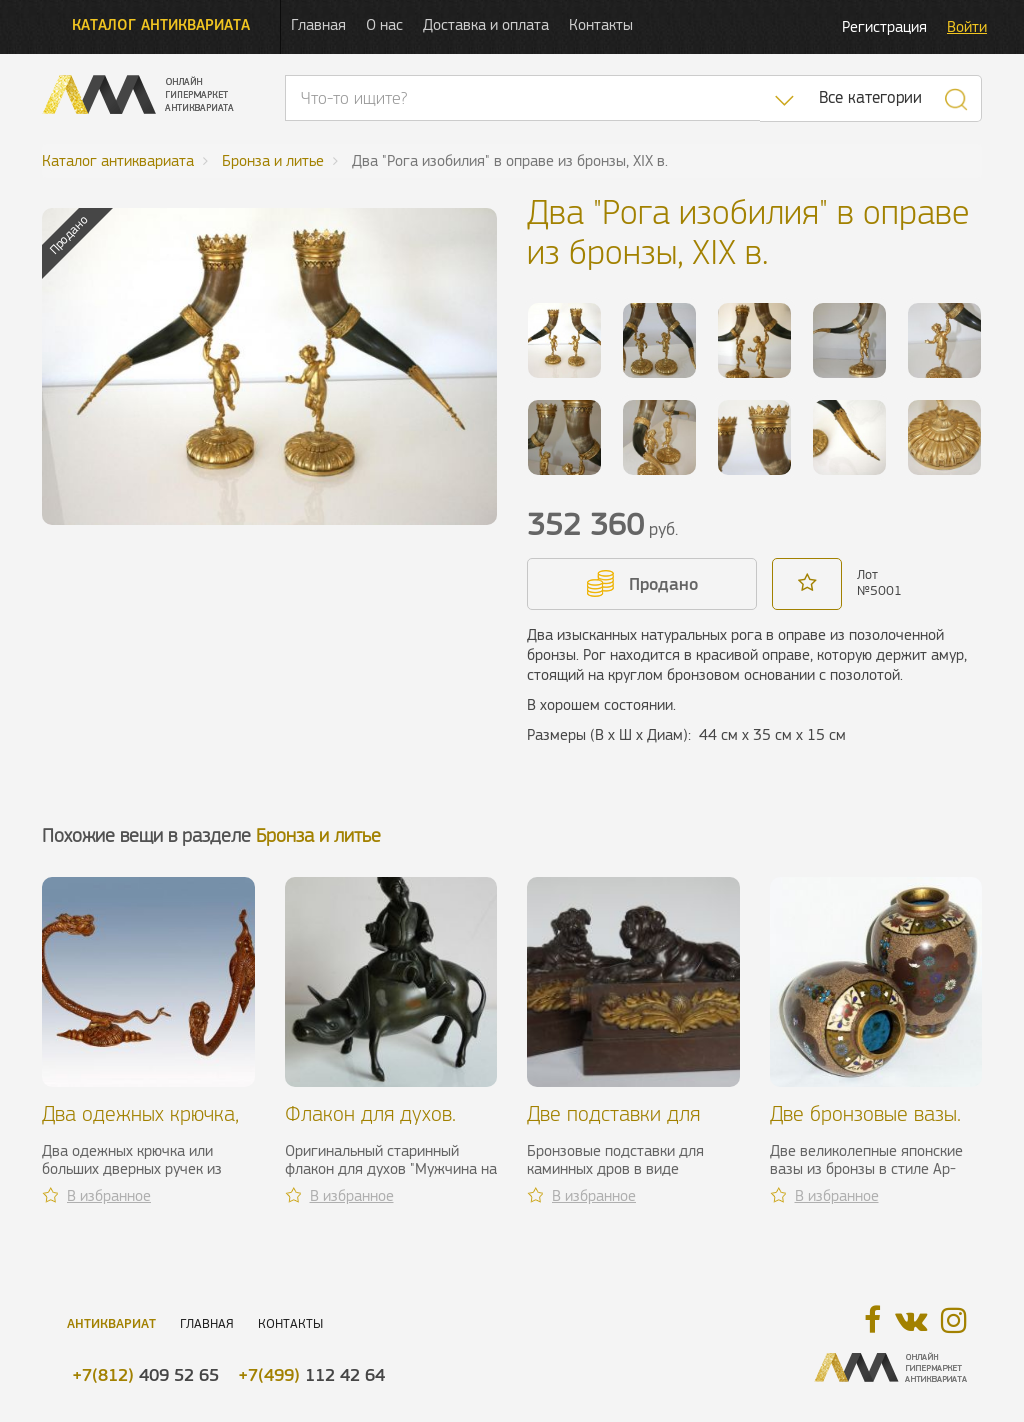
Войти (967, 26)
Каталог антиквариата (161, 24)
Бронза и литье (318, 835)
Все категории (870, 97)
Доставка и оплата (486, 24)
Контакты (601, 24)
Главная (318, 24)
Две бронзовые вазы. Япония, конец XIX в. (865, 1125)
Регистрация (884, 26)
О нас (384, 24)
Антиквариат (111, 1323)
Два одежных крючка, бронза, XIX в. (140, 1125)
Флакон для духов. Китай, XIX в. (370, 1125)
